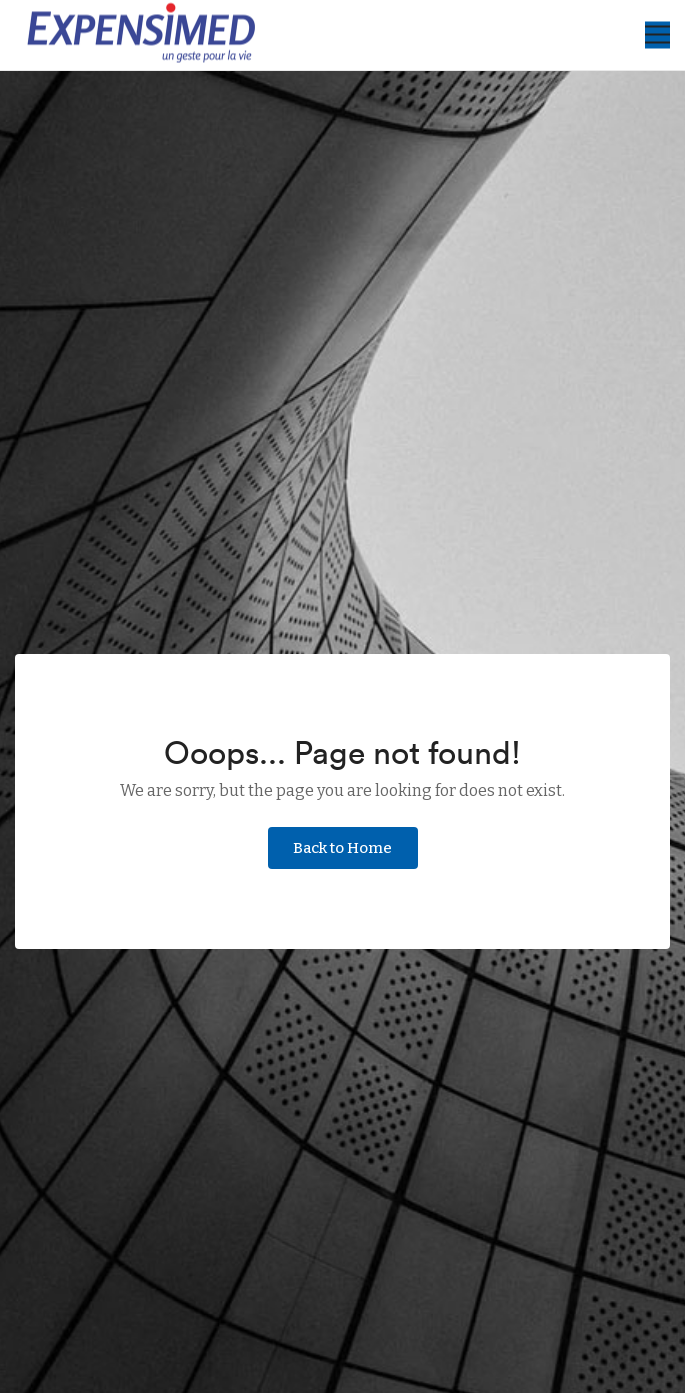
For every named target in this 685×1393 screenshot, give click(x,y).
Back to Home (342, 848)
